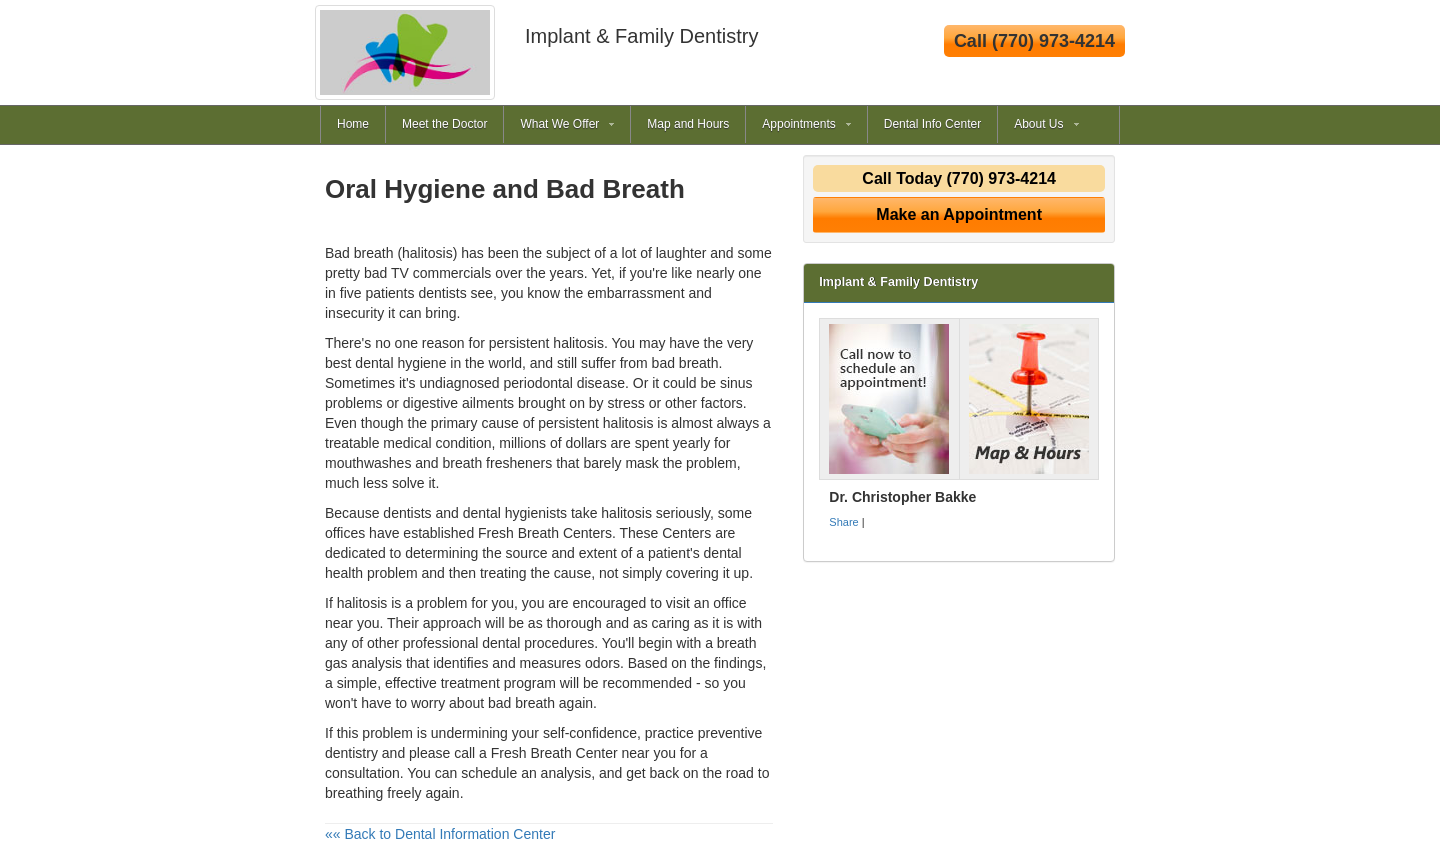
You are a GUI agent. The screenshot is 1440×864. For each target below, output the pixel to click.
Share (843, 522)
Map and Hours (688, 124)
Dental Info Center (932, 124)
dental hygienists (515, 513)
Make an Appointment (959, 214)
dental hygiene (400, 363)
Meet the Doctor (444, 124)
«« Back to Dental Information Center (440, 834)
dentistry (351, 753)
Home (353, 124)
